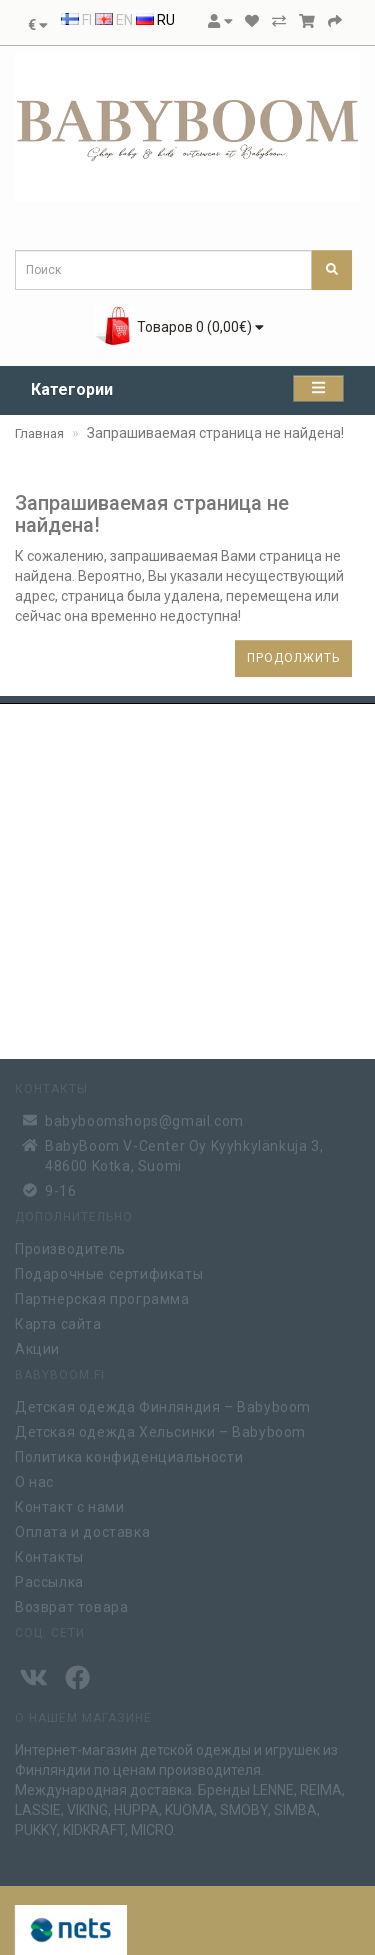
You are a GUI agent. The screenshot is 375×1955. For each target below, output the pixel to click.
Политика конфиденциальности (129, 1455)
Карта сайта (58, 1322)
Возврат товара (71, 1605)
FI (76, 20)
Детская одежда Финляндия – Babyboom (163, 1405)
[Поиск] (332, 270)
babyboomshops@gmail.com (144, 1118)
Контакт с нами (69, 1505)
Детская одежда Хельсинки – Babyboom (160, 1430)
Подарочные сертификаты (109, 1272)
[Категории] (318, 388)
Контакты (49, 1555)
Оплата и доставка (82, 1530)
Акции (37, 1347)
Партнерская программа (102, 1297)
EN (114, 20)
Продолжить (293, 658)
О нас (34, 1480)
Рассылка (49, 1580)
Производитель (70, 1247)
